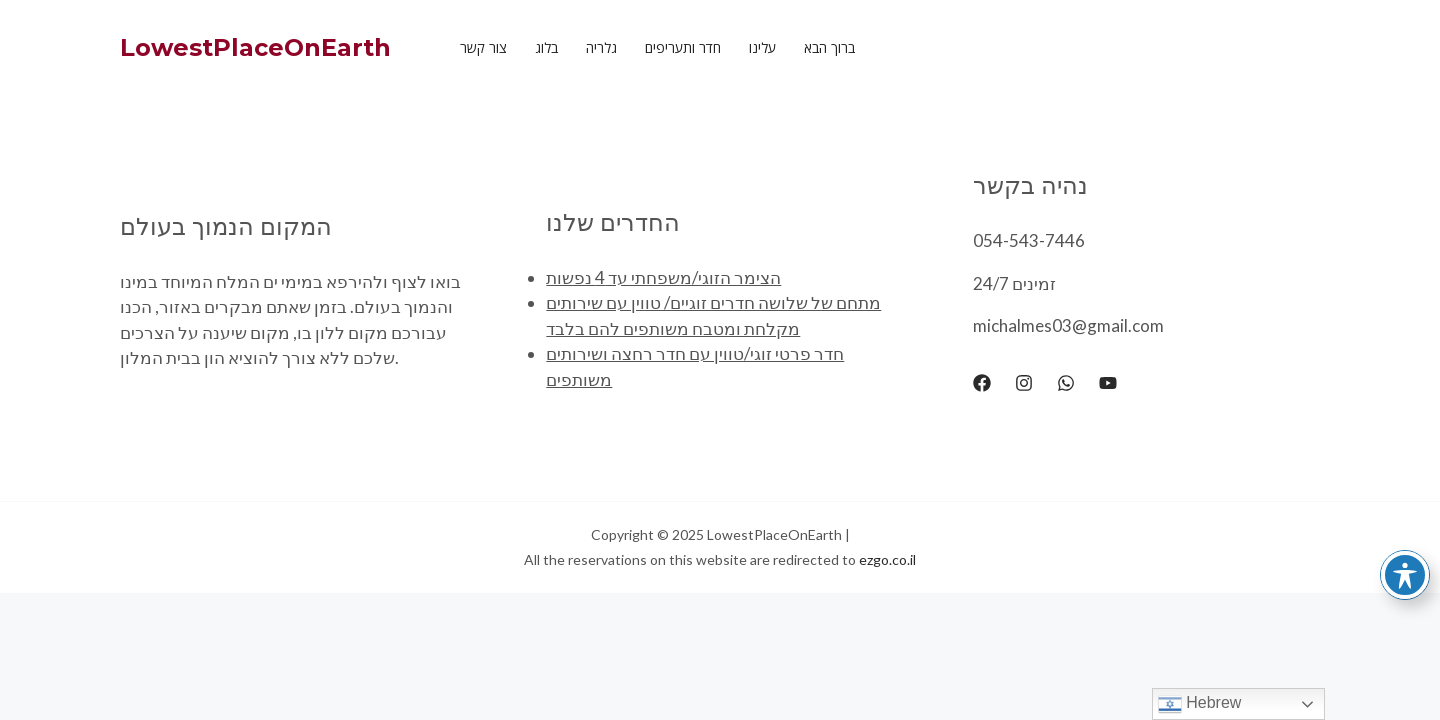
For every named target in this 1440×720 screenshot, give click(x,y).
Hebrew (1200, 704)
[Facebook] (982, 383)
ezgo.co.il (887, 559)
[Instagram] (1024, 383)
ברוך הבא (829, 47)
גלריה (601, 47)
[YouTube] (1108, 383)
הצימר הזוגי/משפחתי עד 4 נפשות (663, 277)
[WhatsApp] (1066, 383)
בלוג (546, 47)
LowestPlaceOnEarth (255, 47)
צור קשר (483, 47)
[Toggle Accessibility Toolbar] (1405, 575)
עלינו (762, 47)
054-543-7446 (1029, 240)
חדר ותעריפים (683, 47)
